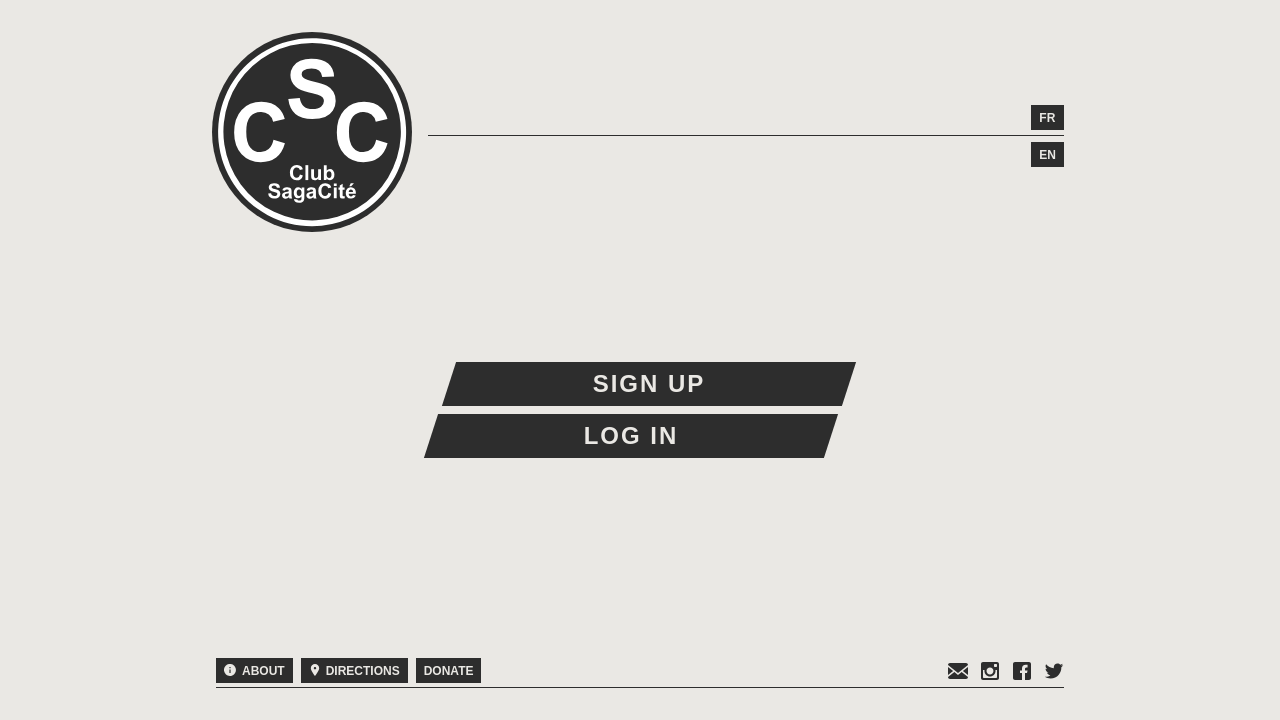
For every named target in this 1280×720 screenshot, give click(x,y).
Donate (449, 671)
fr (1047, 118)
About (254, 671)
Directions (354, 671)
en (1047, 155)
